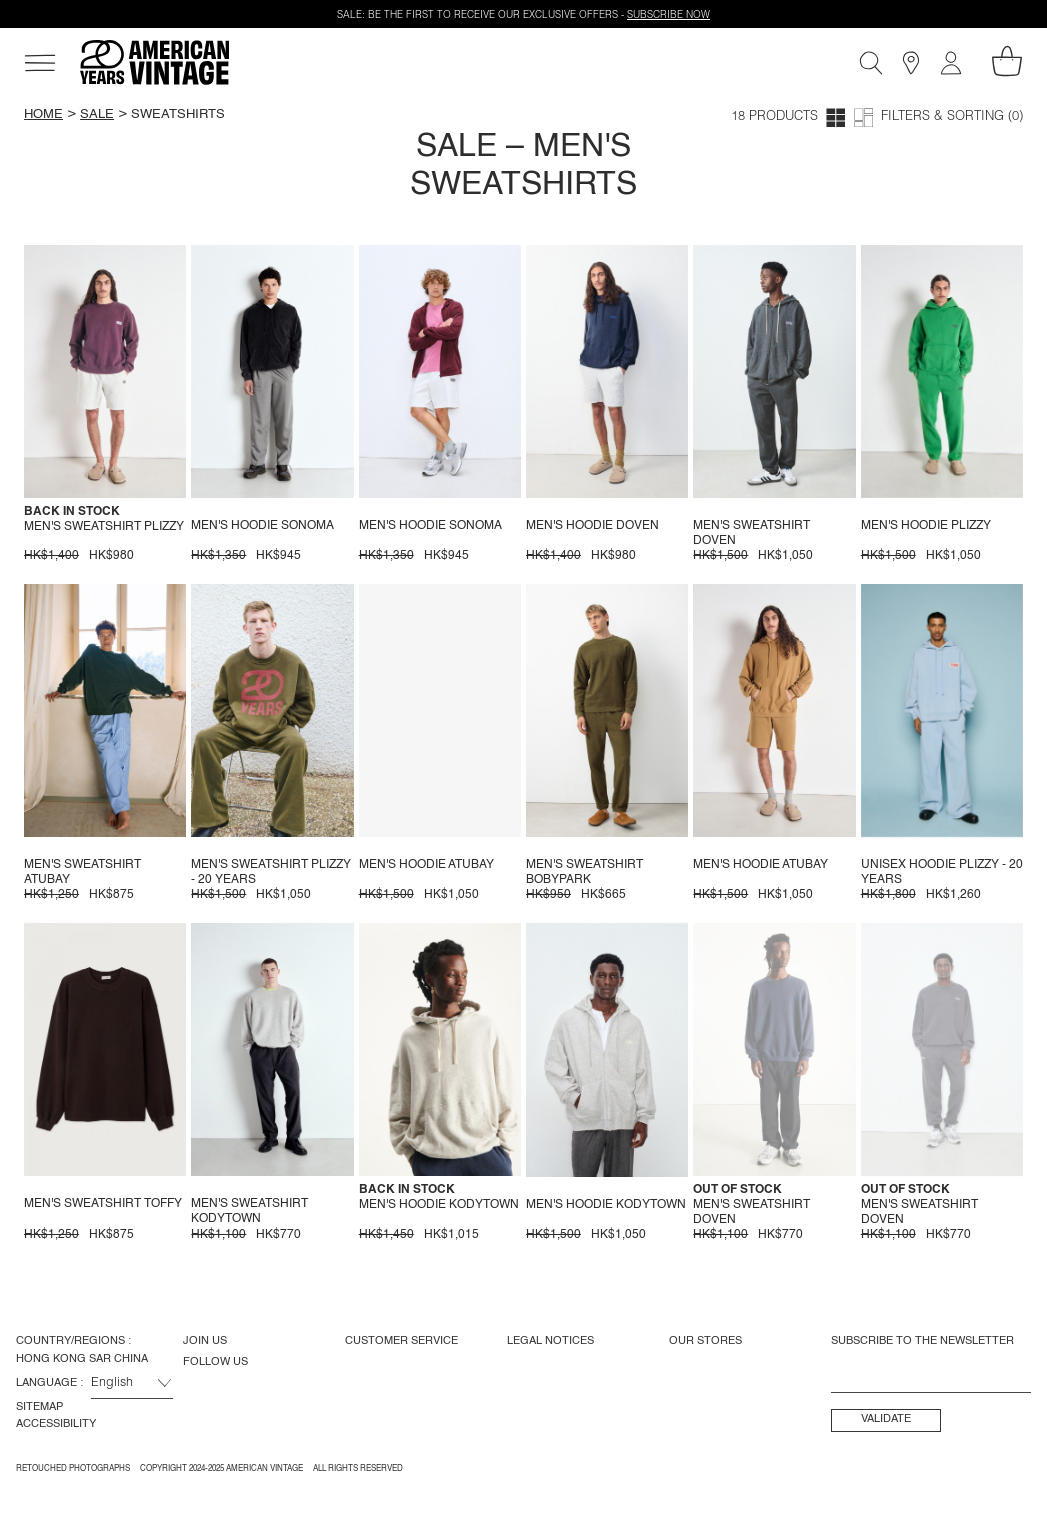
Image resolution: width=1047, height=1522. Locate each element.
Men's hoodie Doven (592, 526)
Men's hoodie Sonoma (262, 526)
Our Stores (705, 1341)
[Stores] (911, 63)
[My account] (951, 63)
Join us (205, 1341)
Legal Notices (550, 1341)
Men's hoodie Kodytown (439, 1205)
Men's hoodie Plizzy (926, 526)
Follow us (215, 1362)
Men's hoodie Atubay (426, 865)
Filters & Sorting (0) (952, 117)
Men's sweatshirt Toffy (103, 1204)
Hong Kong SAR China (82, 1359)
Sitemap (39, 1407)
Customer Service (401, 1341)
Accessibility (56, 1424)
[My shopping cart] (1007, 61)
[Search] (871, 63)
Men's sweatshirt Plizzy (104, 527)
